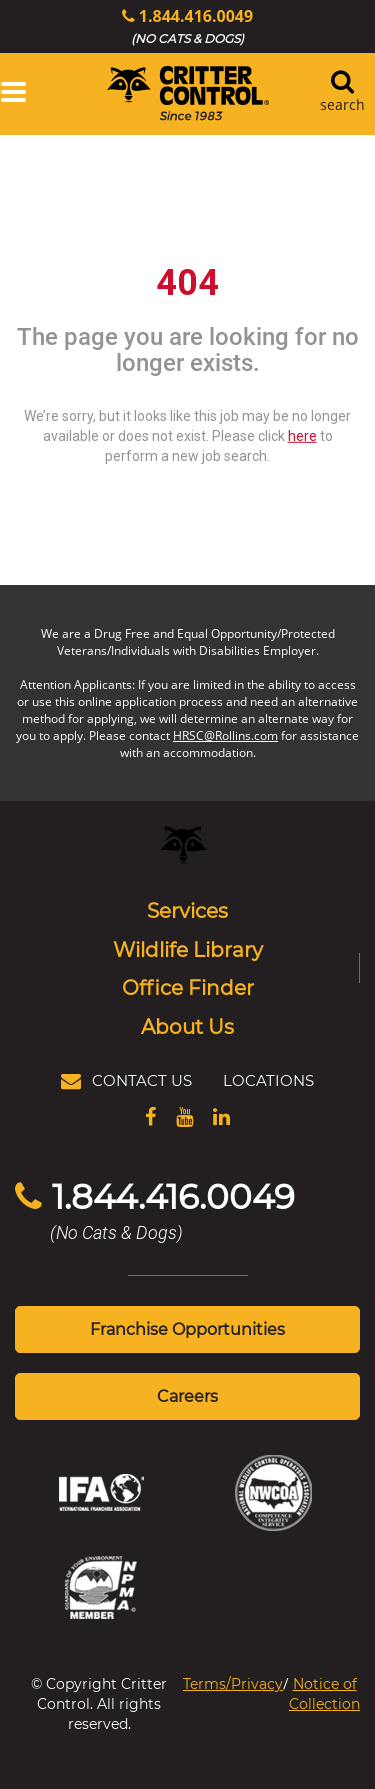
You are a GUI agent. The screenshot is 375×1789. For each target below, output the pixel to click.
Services (187, 910)
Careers (187, 1395)
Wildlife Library (188, 949)
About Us (187, 1026)
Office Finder (188, 987)
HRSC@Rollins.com (225, 735)
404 (187, 283)
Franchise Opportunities (187, 1328)
